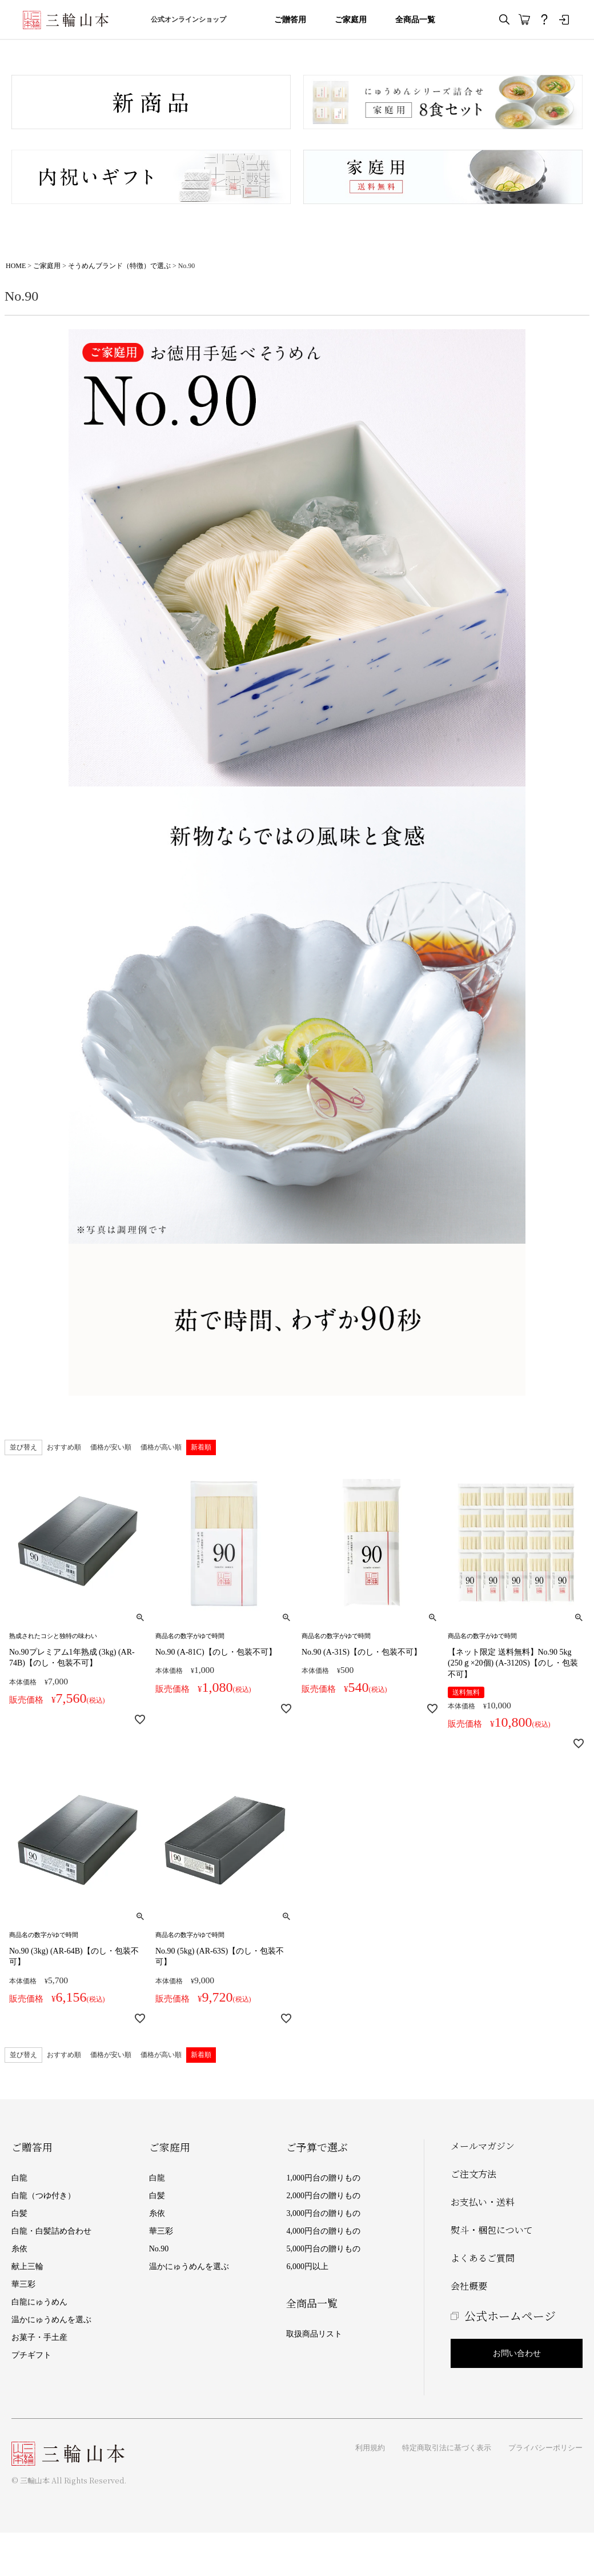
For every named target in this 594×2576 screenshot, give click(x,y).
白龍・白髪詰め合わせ (51, 2231)
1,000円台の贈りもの (323, 2178)
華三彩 (23, 2284)
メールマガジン (483, 2145)
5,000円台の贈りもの (323, 2248)
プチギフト (31, 2355)
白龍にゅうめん (39, 2302)
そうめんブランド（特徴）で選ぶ (119, 266)
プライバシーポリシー (545, 2447)
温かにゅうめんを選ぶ (51, 2319)
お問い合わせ (517, 2353)
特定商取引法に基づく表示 (446, 2447)
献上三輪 (27, 2266)
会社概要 (469, 2286)
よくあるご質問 (483, 2258)
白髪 (19, 2213)
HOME (16, 266)
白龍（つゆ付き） (43, 2195)
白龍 (19, 2178)
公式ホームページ (510, 2315)
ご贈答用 (290, 19)
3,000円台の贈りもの (323, 2213)
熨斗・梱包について (492, 2229)
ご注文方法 (473, 2173)
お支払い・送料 (483, 2201)
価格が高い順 (161, 1447)
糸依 (19, 2248)
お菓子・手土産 (39, 2337)
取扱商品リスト (314, 2334)
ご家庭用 (351, 19)
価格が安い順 (110, 1447)
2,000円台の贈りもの (323, 2195)
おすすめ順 (64, 1447)
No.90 (159, 2248)
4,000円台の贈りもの (323, 2231)
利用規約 (370, 2447)
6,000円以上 (307, 2266)
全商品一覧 (415, 19)
